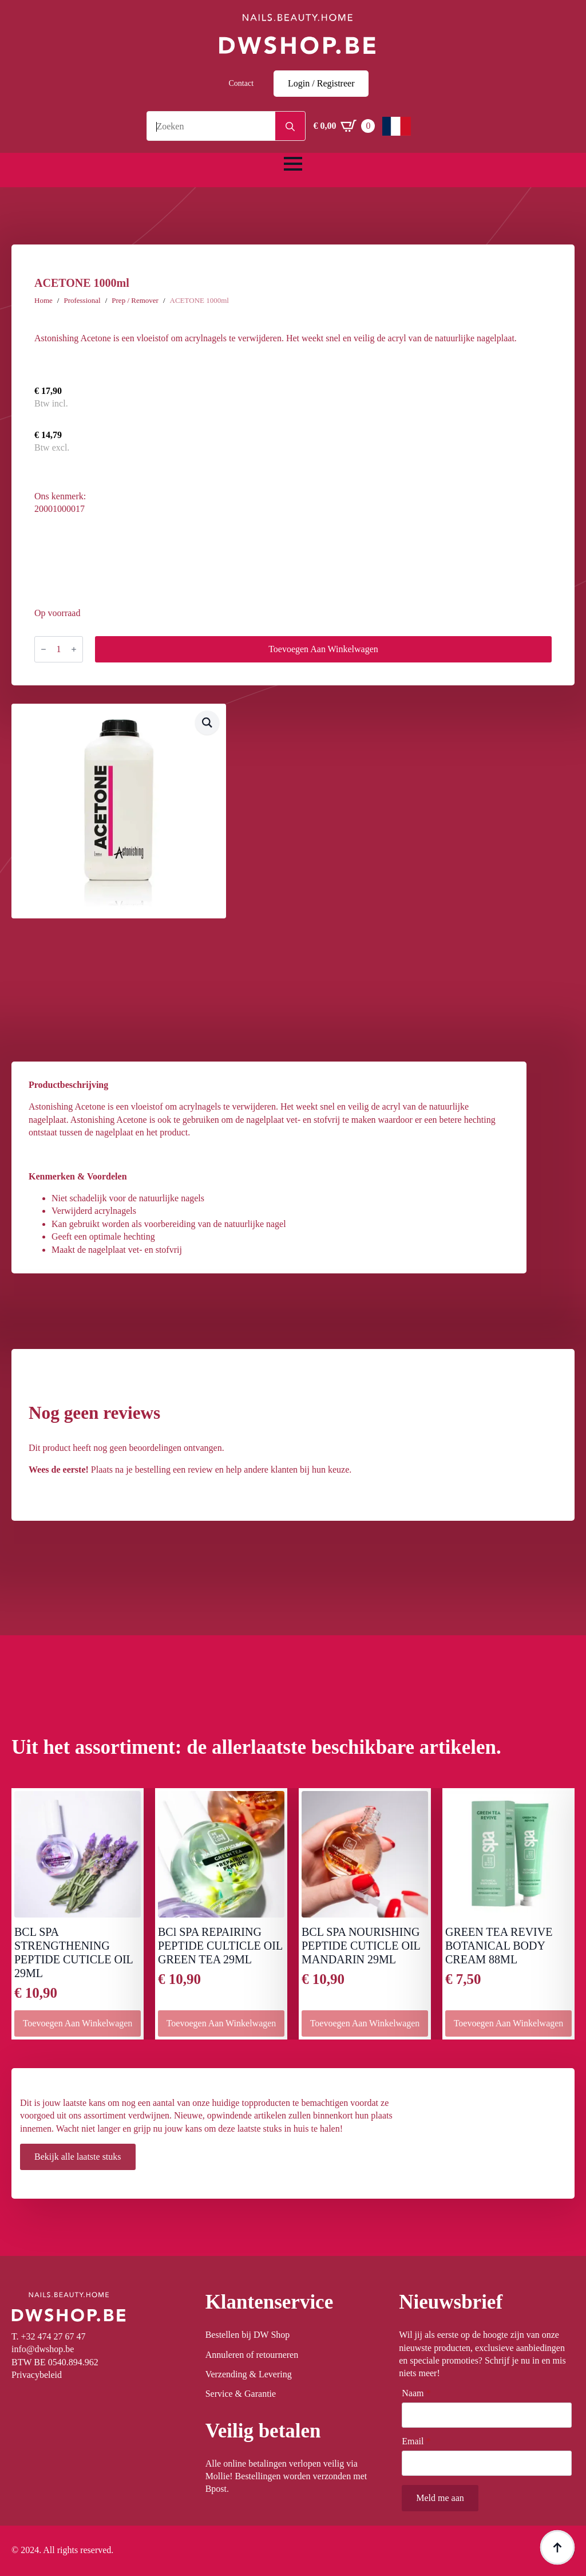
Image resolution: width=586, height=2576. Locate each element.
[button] (207, 723)
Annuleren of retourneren (252, 2355)
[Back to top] (557, 2547)
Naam (416, 2393)
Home (43, 300)
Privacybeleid (36, 2375)
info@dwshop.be (42, 2349)
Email (416, 2441)
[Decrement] (43, 649)
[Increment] (74, 649)
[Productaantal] (58, 649)
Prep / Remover (135, 300)
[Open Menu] (293, 164)
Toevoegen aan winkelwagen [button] (78, 2023)
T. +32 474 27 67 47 (48, 2336)
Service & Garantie (240, 2394)
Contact (241, 83)
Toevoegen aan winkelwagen (323, 649)
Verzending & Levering (248, 2374)
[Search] (290, 126)
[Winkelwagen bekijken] (344, 126)
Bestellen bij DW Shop (247, 2335)
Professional (82, 300)
